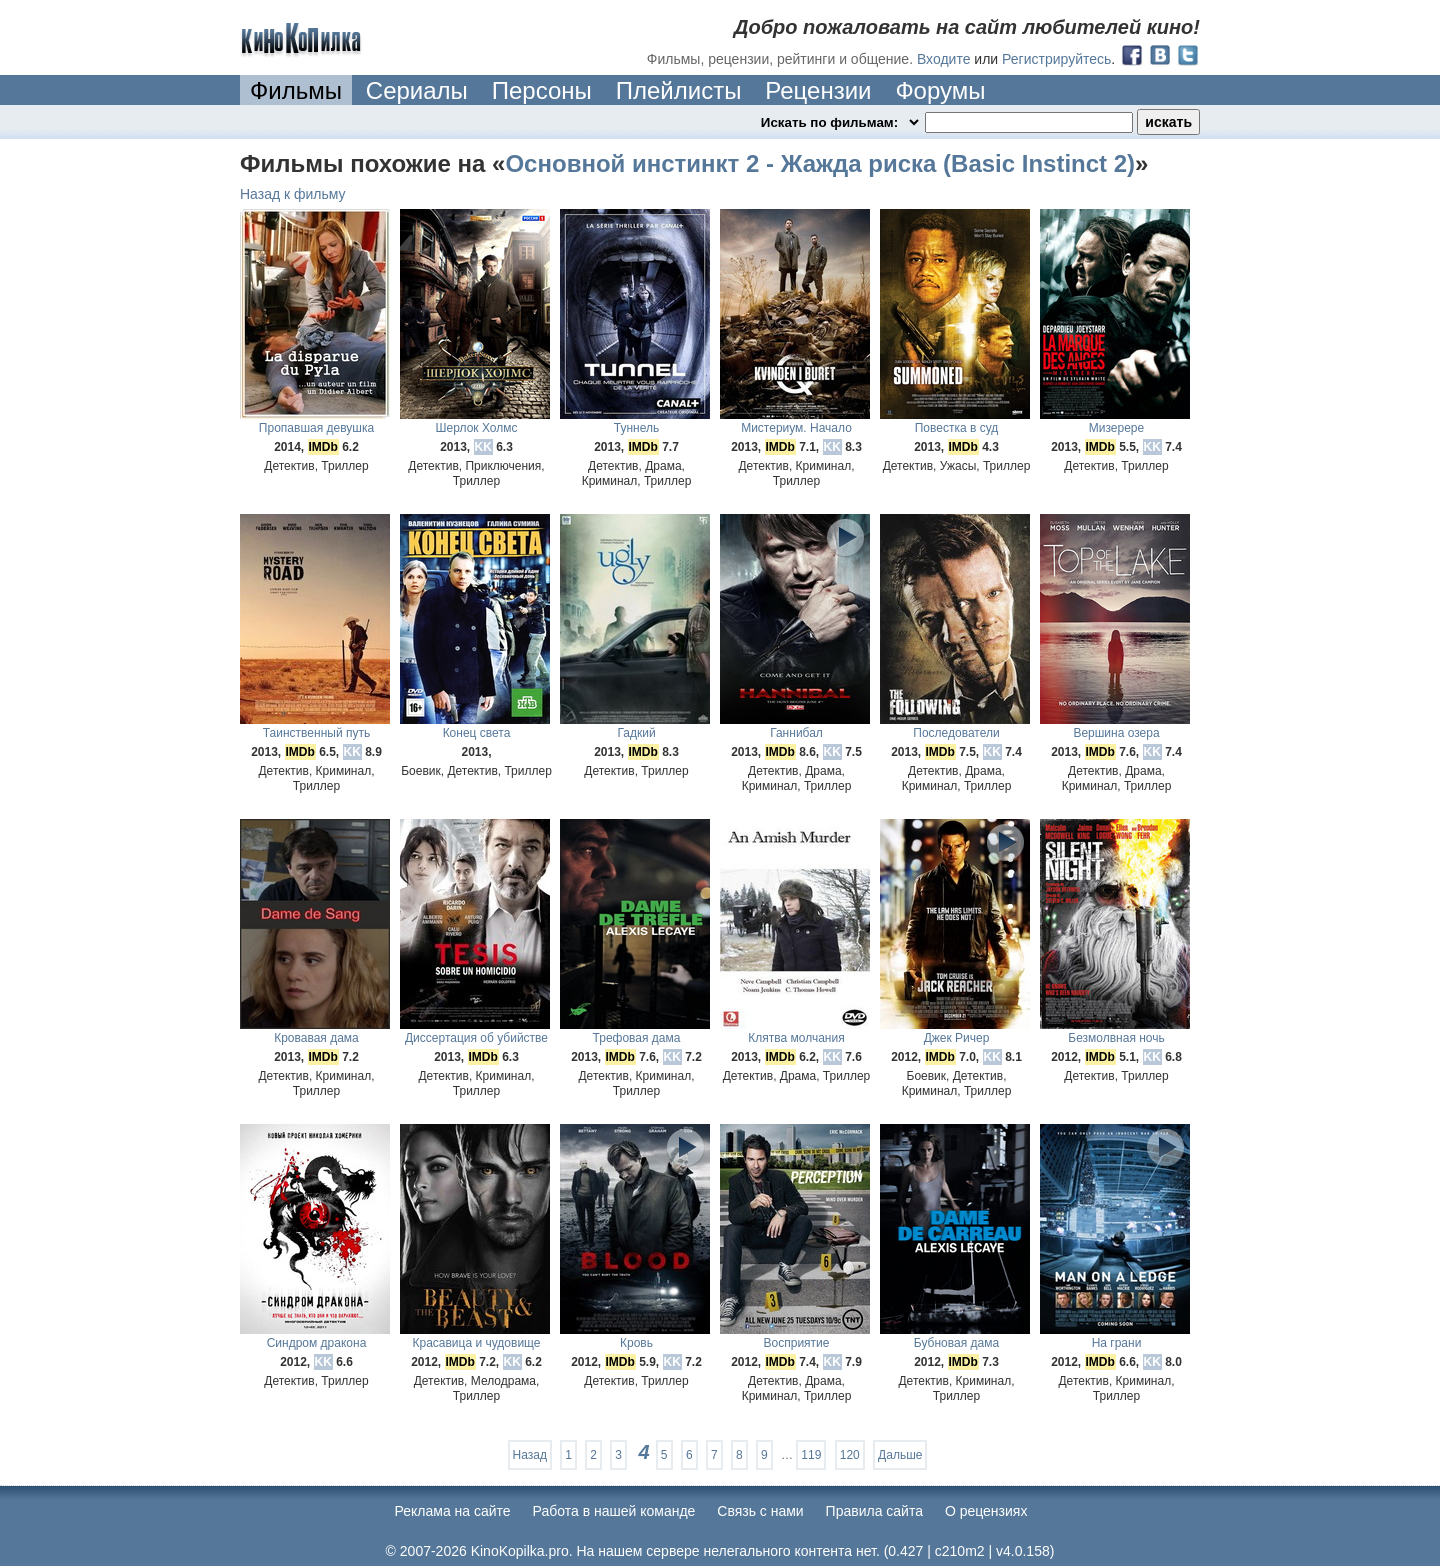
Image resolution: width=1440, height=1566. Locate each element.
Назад (530, 1455)
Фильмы (296, 90)
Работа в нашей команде (614, 1511)
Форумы (940, 90)
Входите (944, 59)
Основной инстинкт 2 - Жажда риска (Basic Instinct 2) (820, 163)
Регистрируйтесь (1056, 59)
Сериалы (417, 90)
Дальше (900, 1455)
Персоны (542, 90)
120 (850, 1455)
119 (811, 1455)
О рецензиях (986, 1511)
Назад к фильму (293, 194)
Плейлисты (679, 90)
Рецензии (818, 90)
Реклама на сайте (453, 1511)
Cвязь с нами (760, 1511)
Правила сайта (874, 1511)
